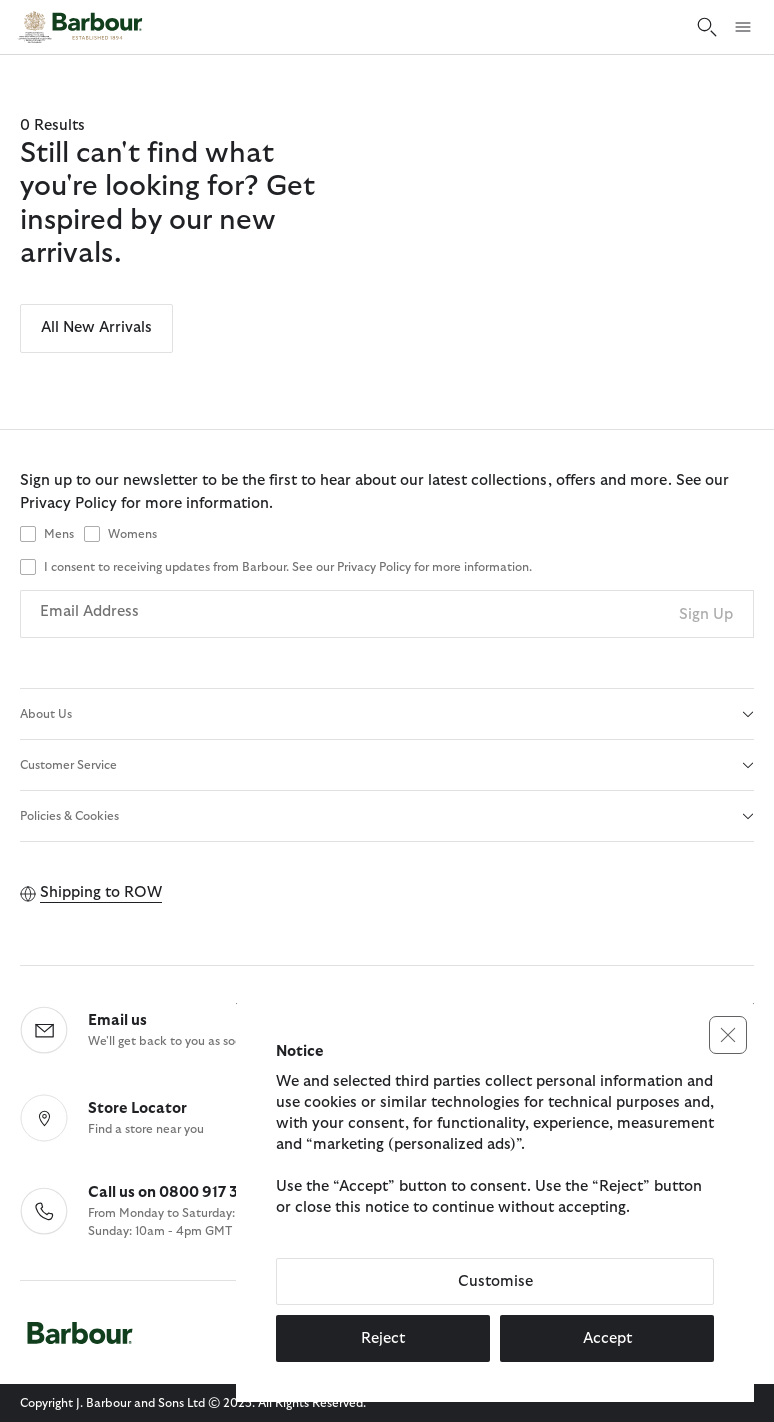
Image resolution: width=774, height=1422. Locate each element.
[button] (728, 1035)
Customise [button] (495, 1281)
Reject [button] (383, 1338)
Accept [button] (607, 1338)
